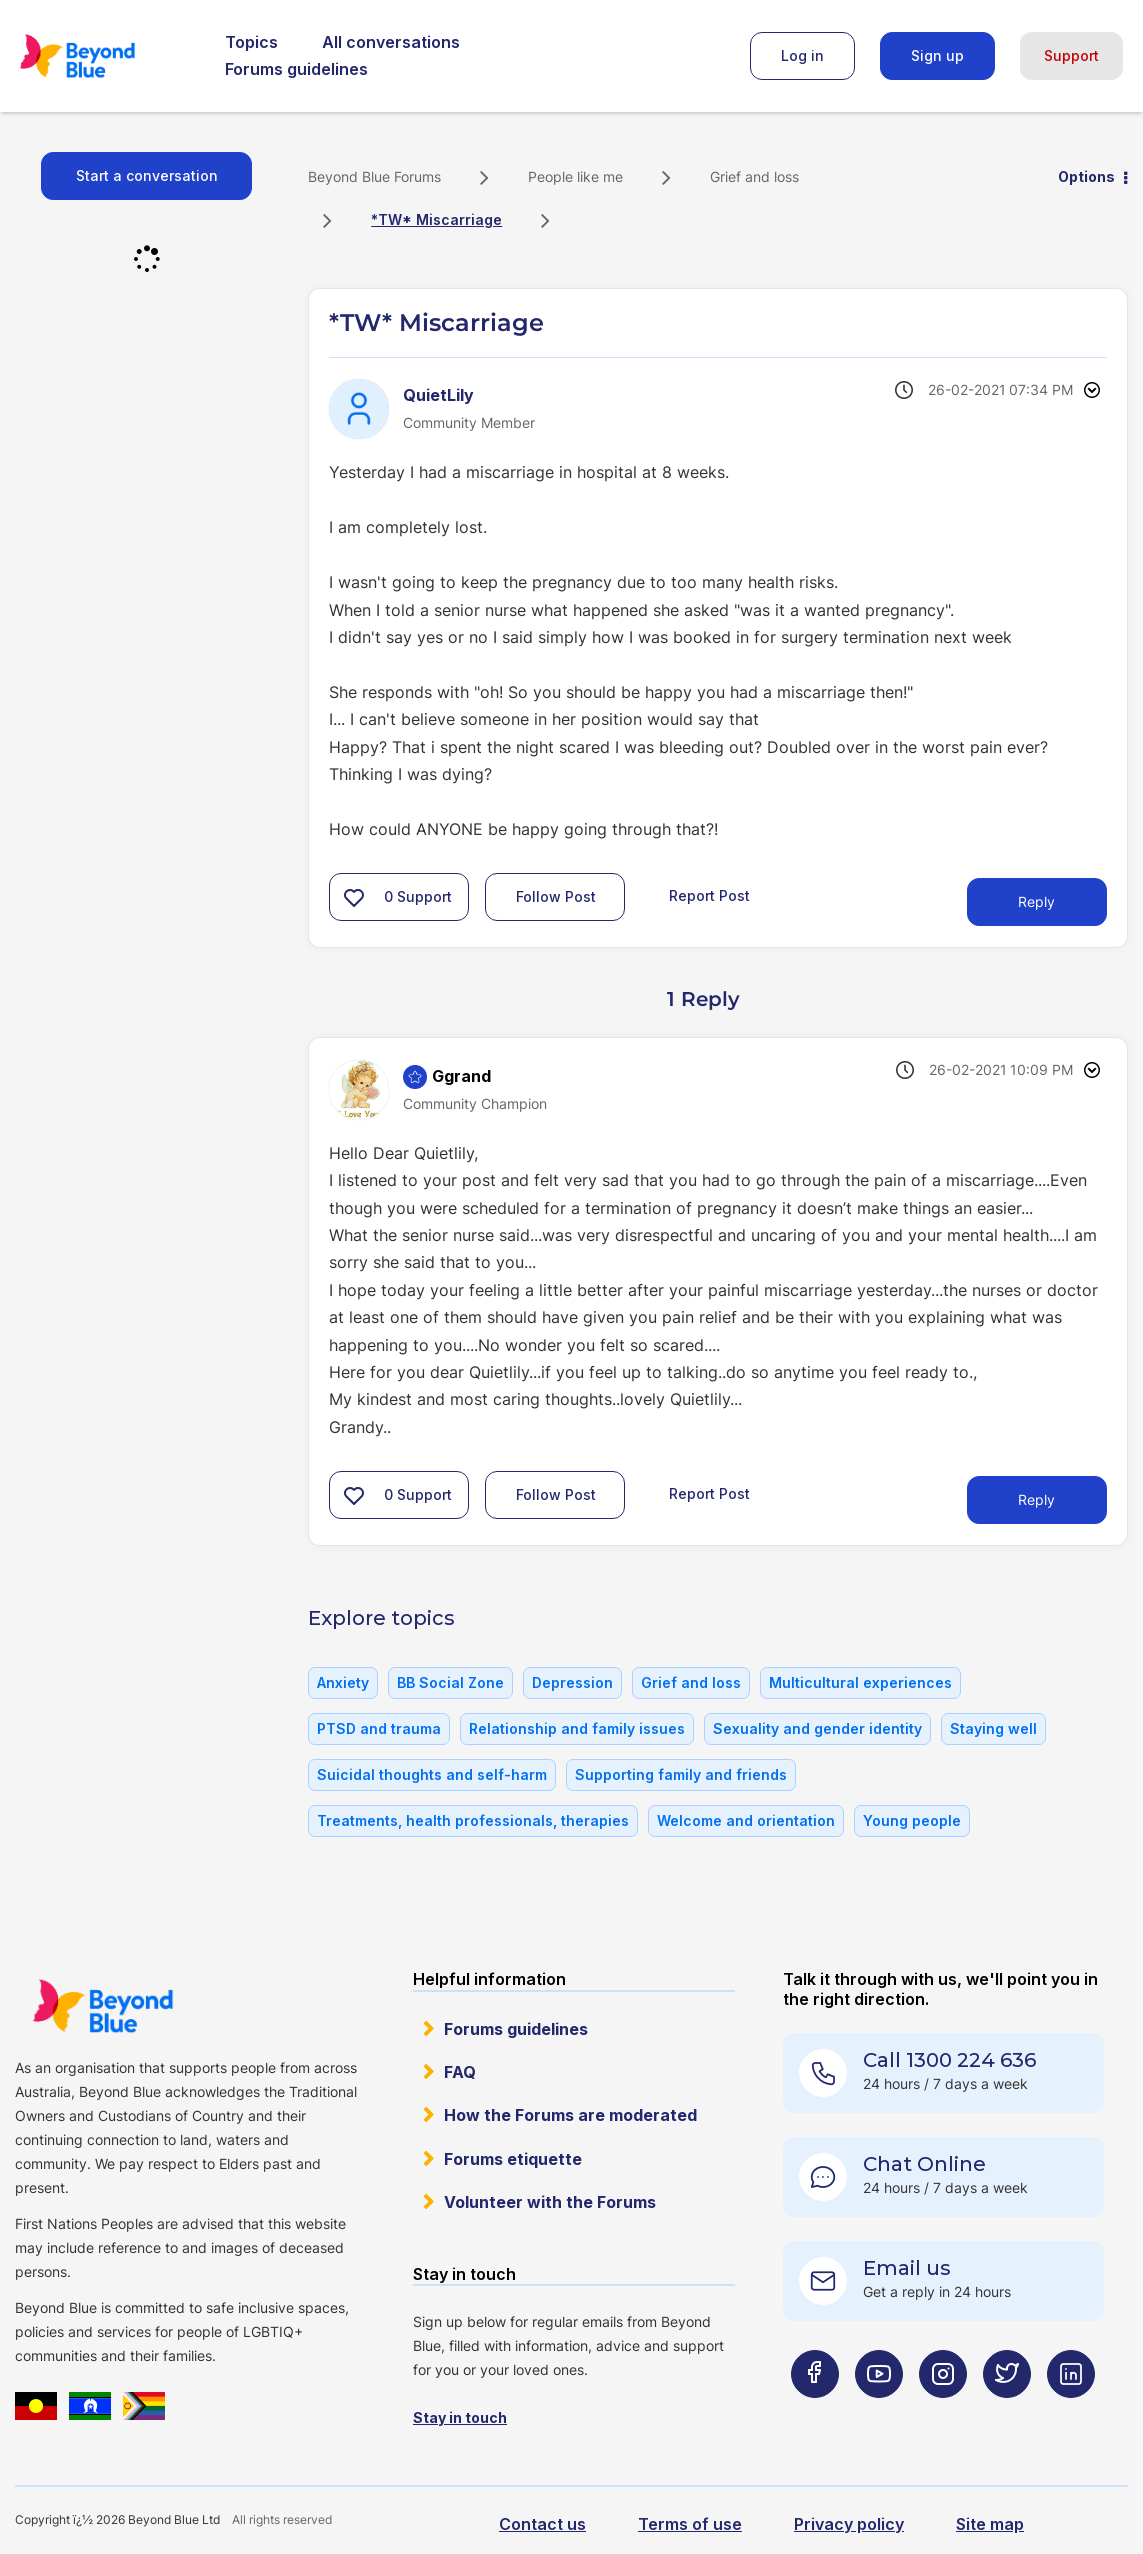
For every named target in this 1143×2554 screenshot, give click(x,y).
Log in (802, 55)
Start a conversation (147, 175)
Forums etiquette (513, 2159)
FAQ (460, 2072)
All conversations (391, 42)
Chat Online (924, 2164)
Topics (251, 42)
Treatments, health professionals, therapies (473, 1820)
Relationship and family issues (577, 1728)
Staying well (993, 1728)
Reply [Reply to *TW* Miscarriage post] (1036, 901)
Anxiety (343, 1682)
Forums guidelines (296, 69)
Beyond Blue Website (102, 2006)
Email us (907, 2268)
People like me (575, 176)
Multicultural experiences (860, 1682)
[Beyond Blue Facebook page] (815, 2413)
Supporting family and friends (681, 1774)
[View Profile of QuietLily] (438, 395)
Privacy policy (849, 2524)
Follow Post (556, 896)
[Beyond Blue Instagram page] (943, 2413)
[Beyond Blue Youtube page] (879, 2413)
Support (1071, 55)
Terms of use (690, 2524)
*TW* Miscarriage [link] (436, 219)
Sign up (937, 55)
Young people (912, 1820)
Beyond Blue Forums (105, 56)
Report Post (709, 895)
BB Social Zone (450, 1682)
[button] (354, 897)
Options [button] (1086, 176)
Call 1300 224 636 (949, 2060)
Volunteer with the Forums (550, 2202)
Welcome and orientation (746, 1820)
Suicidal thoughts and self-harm (432, 1774)
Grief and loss (754, 176)
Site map (990, 2524)
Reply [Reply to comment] (1036, 1499)
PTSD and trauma (379, 1728)
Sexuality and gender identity (817, 1728)
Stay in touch (460, 2417)
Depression (572, 1682)
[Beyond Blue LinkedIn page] (1071, 2413)
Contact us (542, 2524)
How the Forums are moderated (570, 2115)
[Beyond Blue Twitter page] (1007, 2413)
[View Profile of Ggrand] (461, 1076)
